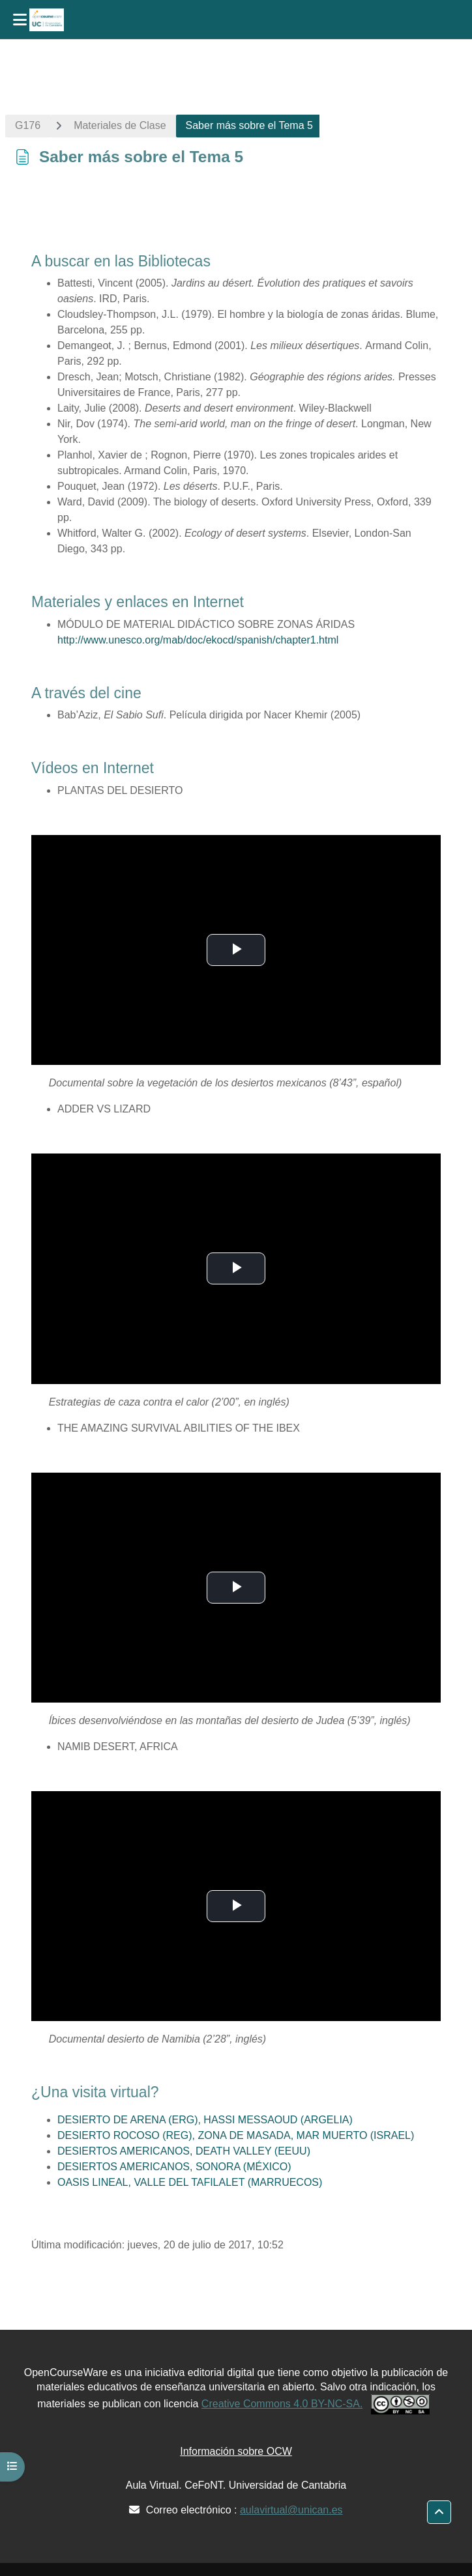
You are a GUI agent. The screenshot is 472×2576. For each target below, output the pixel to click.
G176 (27, 125)
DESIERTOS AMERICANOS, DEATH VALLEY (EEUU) (183, 2151)
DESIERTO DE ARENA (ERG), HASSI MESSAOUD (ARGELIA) (205, 2119)
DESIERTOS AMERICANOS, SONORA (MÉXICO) (174, 2166)
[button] (439, 2512)
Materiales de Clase (120, 125)
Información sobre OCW (236, 2451)
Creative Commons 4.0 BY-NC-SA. (282, 2403)
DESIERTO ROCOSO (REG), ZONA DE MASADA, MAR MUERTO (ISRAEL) (235, 2135)
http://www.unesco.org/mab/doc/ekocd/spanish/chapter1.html (197, 639)
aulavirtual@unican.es (291, 2509)
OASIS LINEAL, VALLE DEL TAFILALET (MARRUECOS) (189, 2182)
